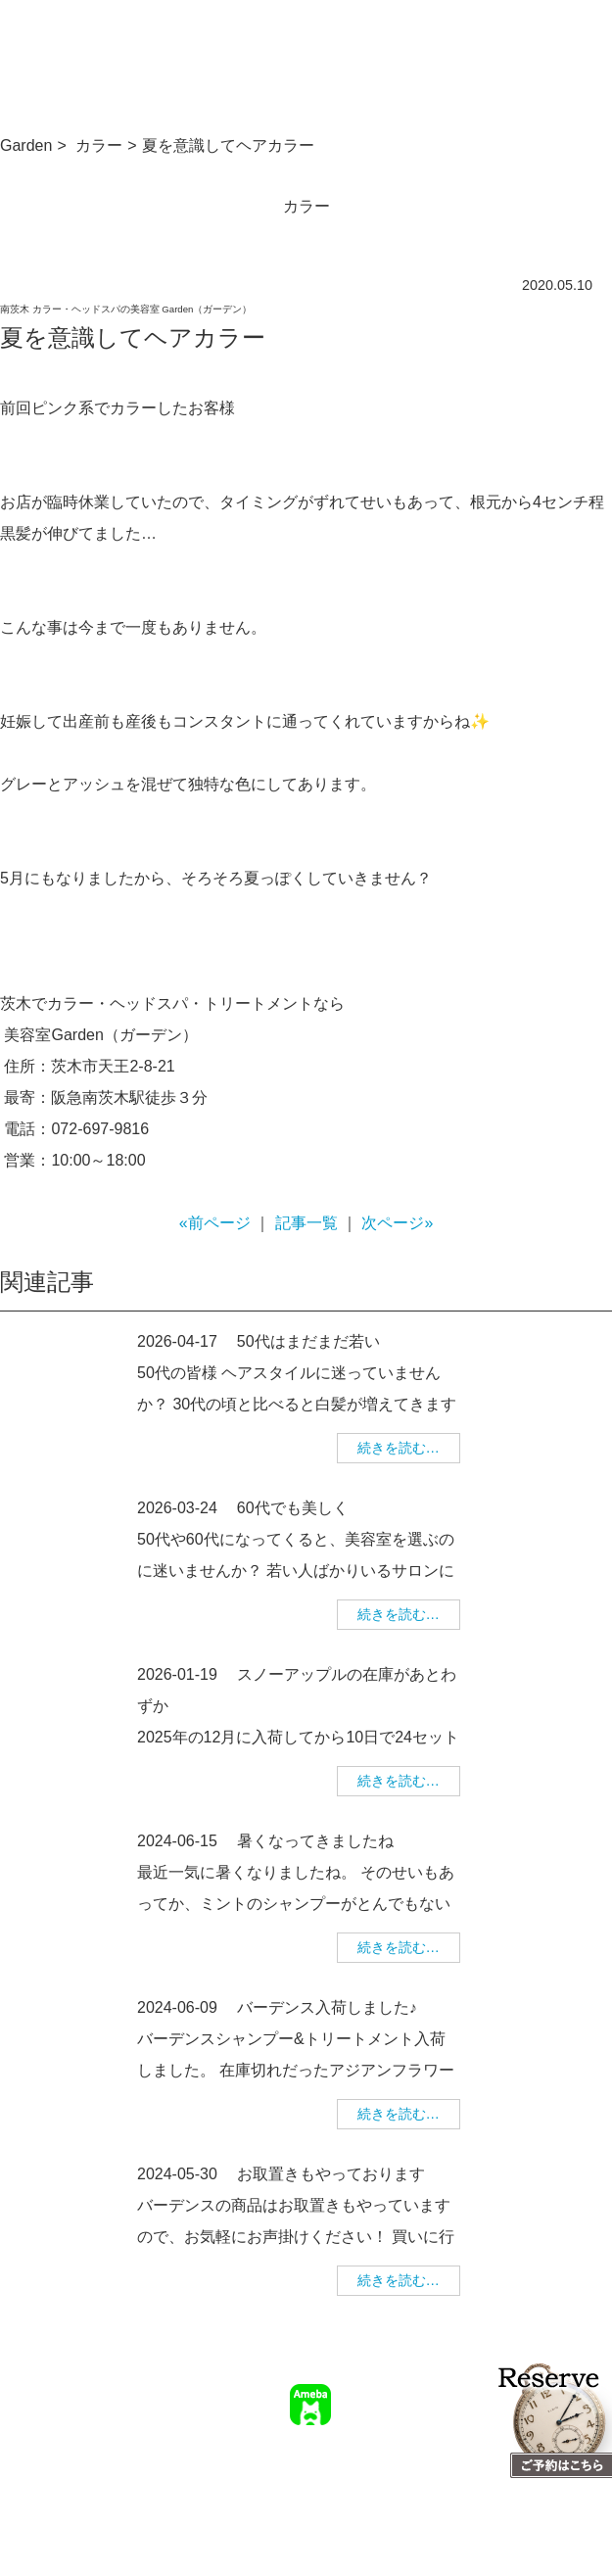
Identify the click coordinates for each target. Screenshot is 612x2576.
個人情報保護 (430, 2467)
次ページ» (397, 1223)
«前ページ (215, 1223)
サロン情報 (405, 2439)
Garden (26, 145)
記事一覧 (306, 1223)
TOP (345, 2439)
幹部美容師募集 (330, 2467)
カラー (98, 145)
